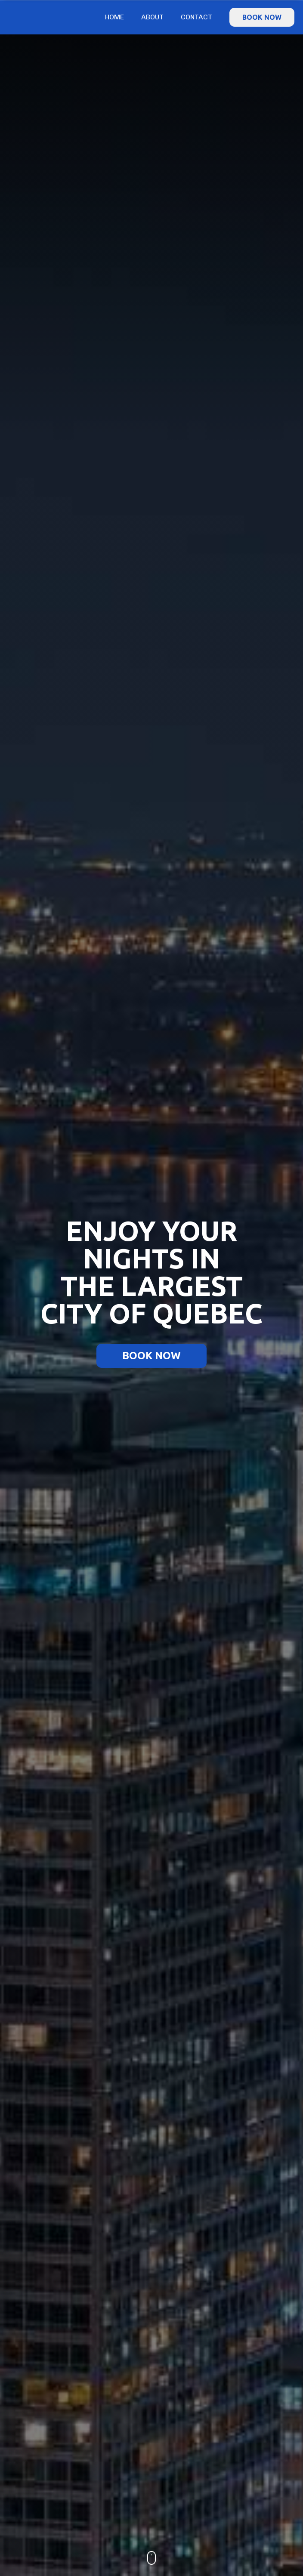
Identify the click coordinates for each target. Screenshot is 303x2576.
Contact (196, 17)
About (152, 17)
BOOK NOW (261, 17)
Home (114, 17)
